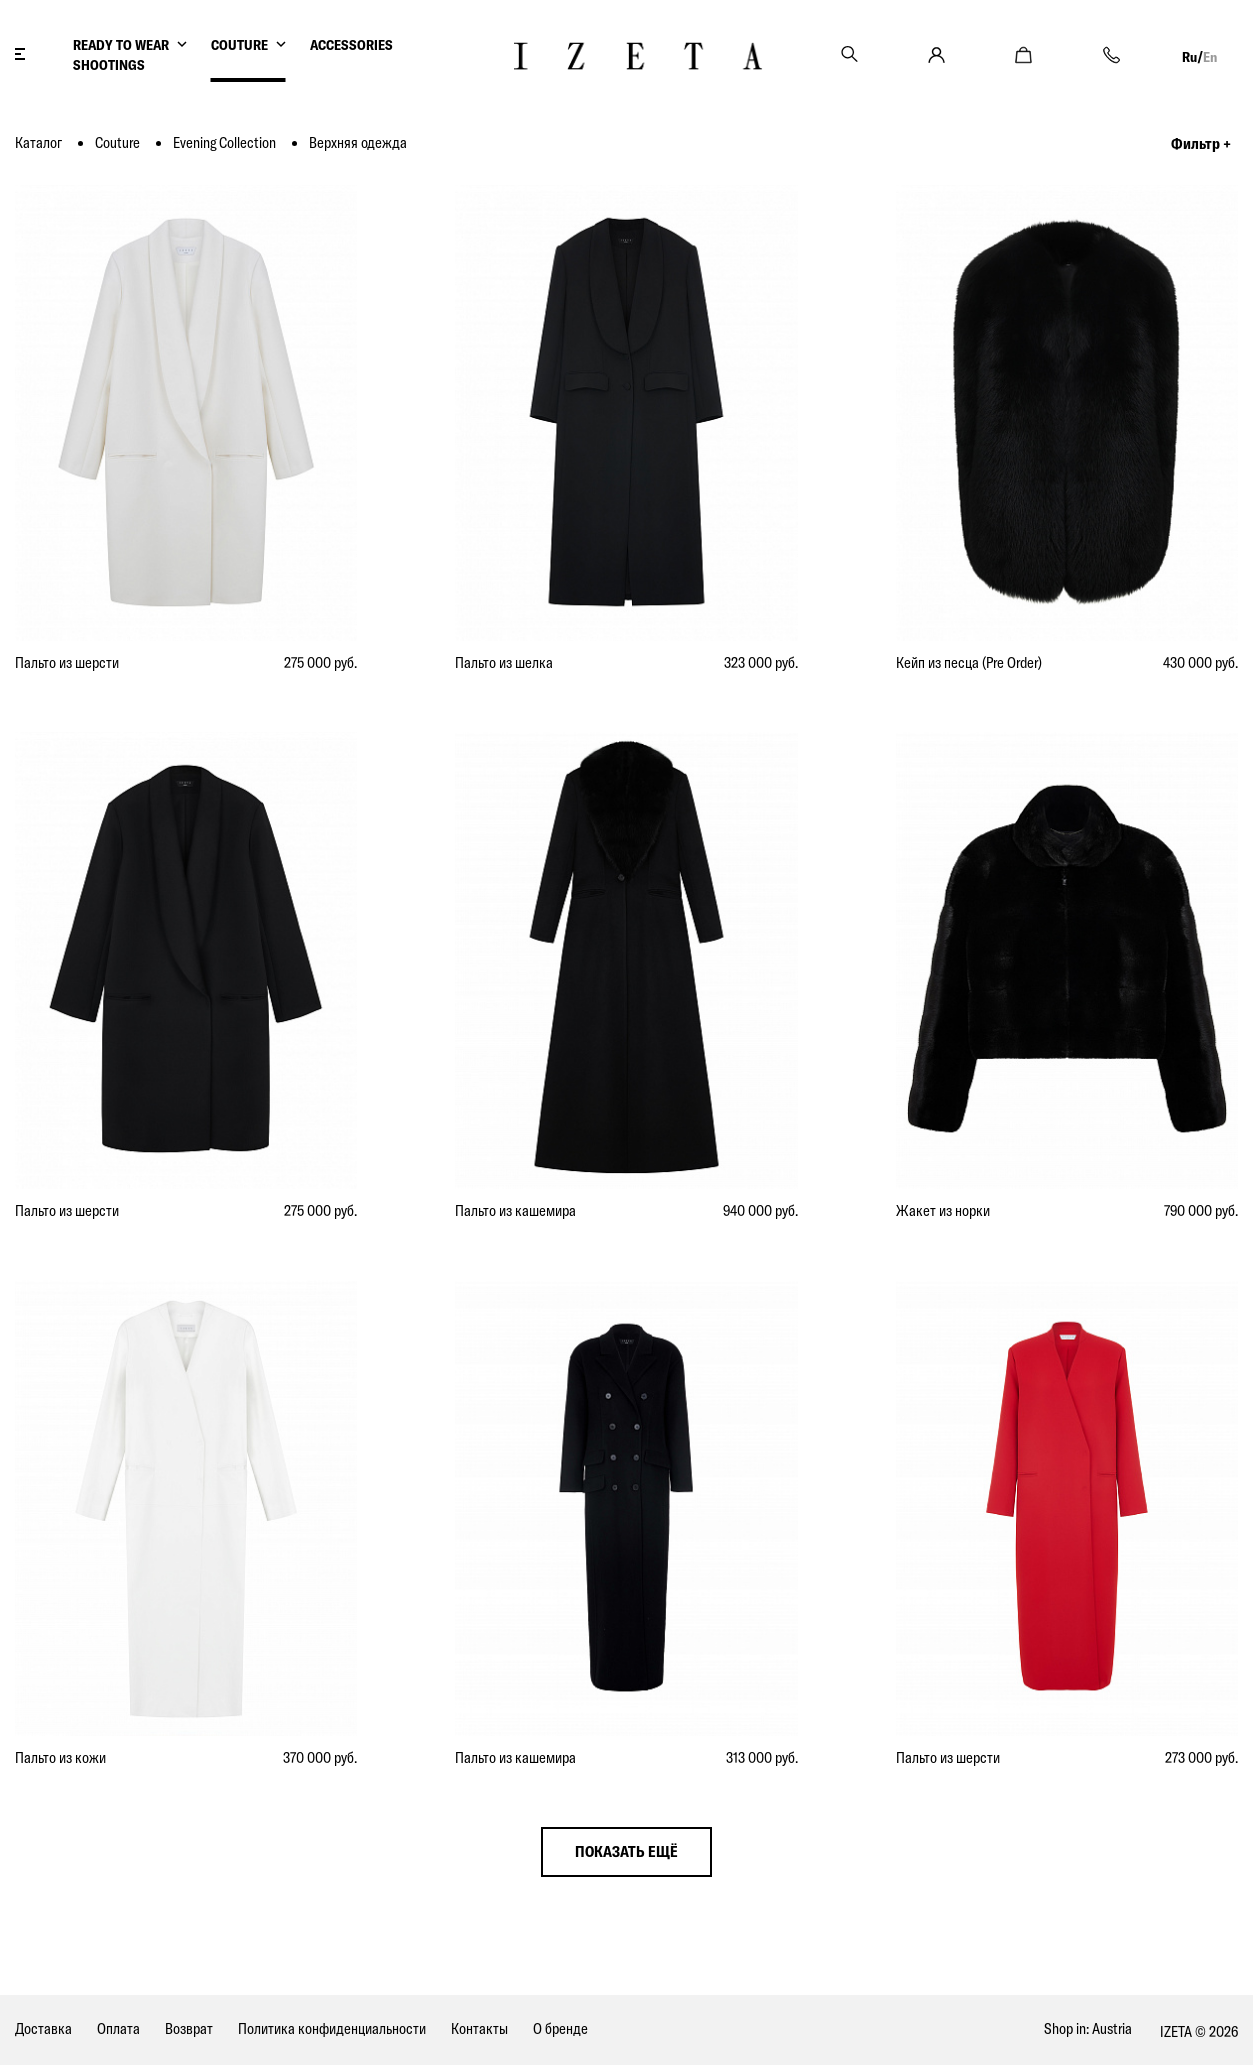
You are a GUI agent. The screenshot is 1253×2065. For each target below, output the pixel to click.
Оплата (118, 2028)
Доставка (43, 2028)
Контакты (479, 2028)
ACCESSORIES (351, 45)
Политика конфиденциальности (332, 2028)
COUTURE (239, 45)
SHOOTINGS (109, 65)
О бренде (560, 2028)
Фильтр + (1201, 143)
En (1210, 57)
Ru (1189, 57)
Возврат (189, 2028)
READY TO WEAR (121, 45)
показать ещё (626, 1851)
